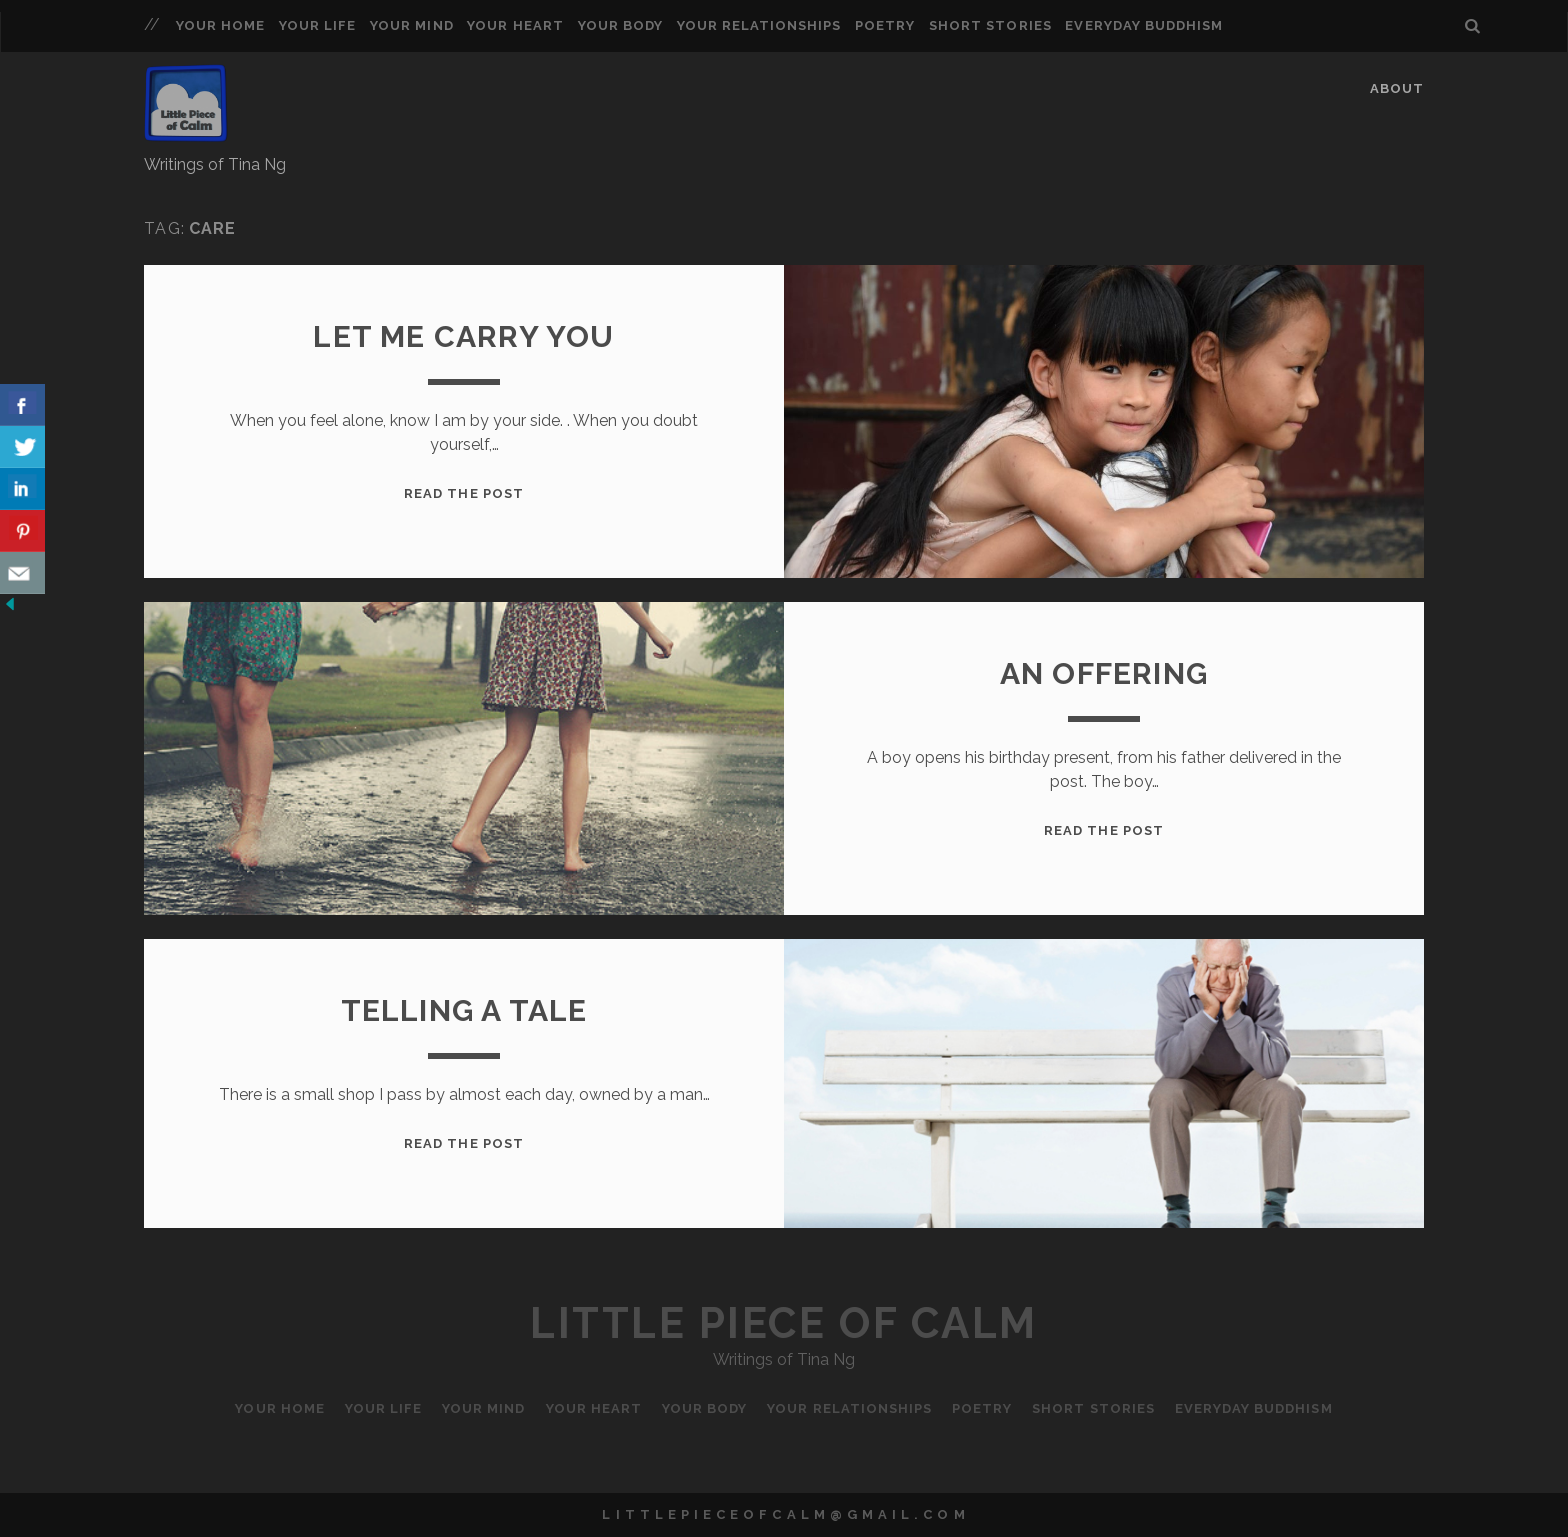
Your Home (220, 25)
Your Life (317, 25)
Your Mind (411, 25)
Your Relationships (759, 25)
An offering (1104, 673)
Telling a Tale (464, 1010)
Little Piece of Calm (783, 1323)
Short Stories (990, 25)
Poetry (885, 25)
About (1397, 88)
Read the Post (464, 493)
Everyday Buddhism (1144, 25)
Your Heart (515, 25)
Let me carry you (463, 336)
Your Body (620, 25)
